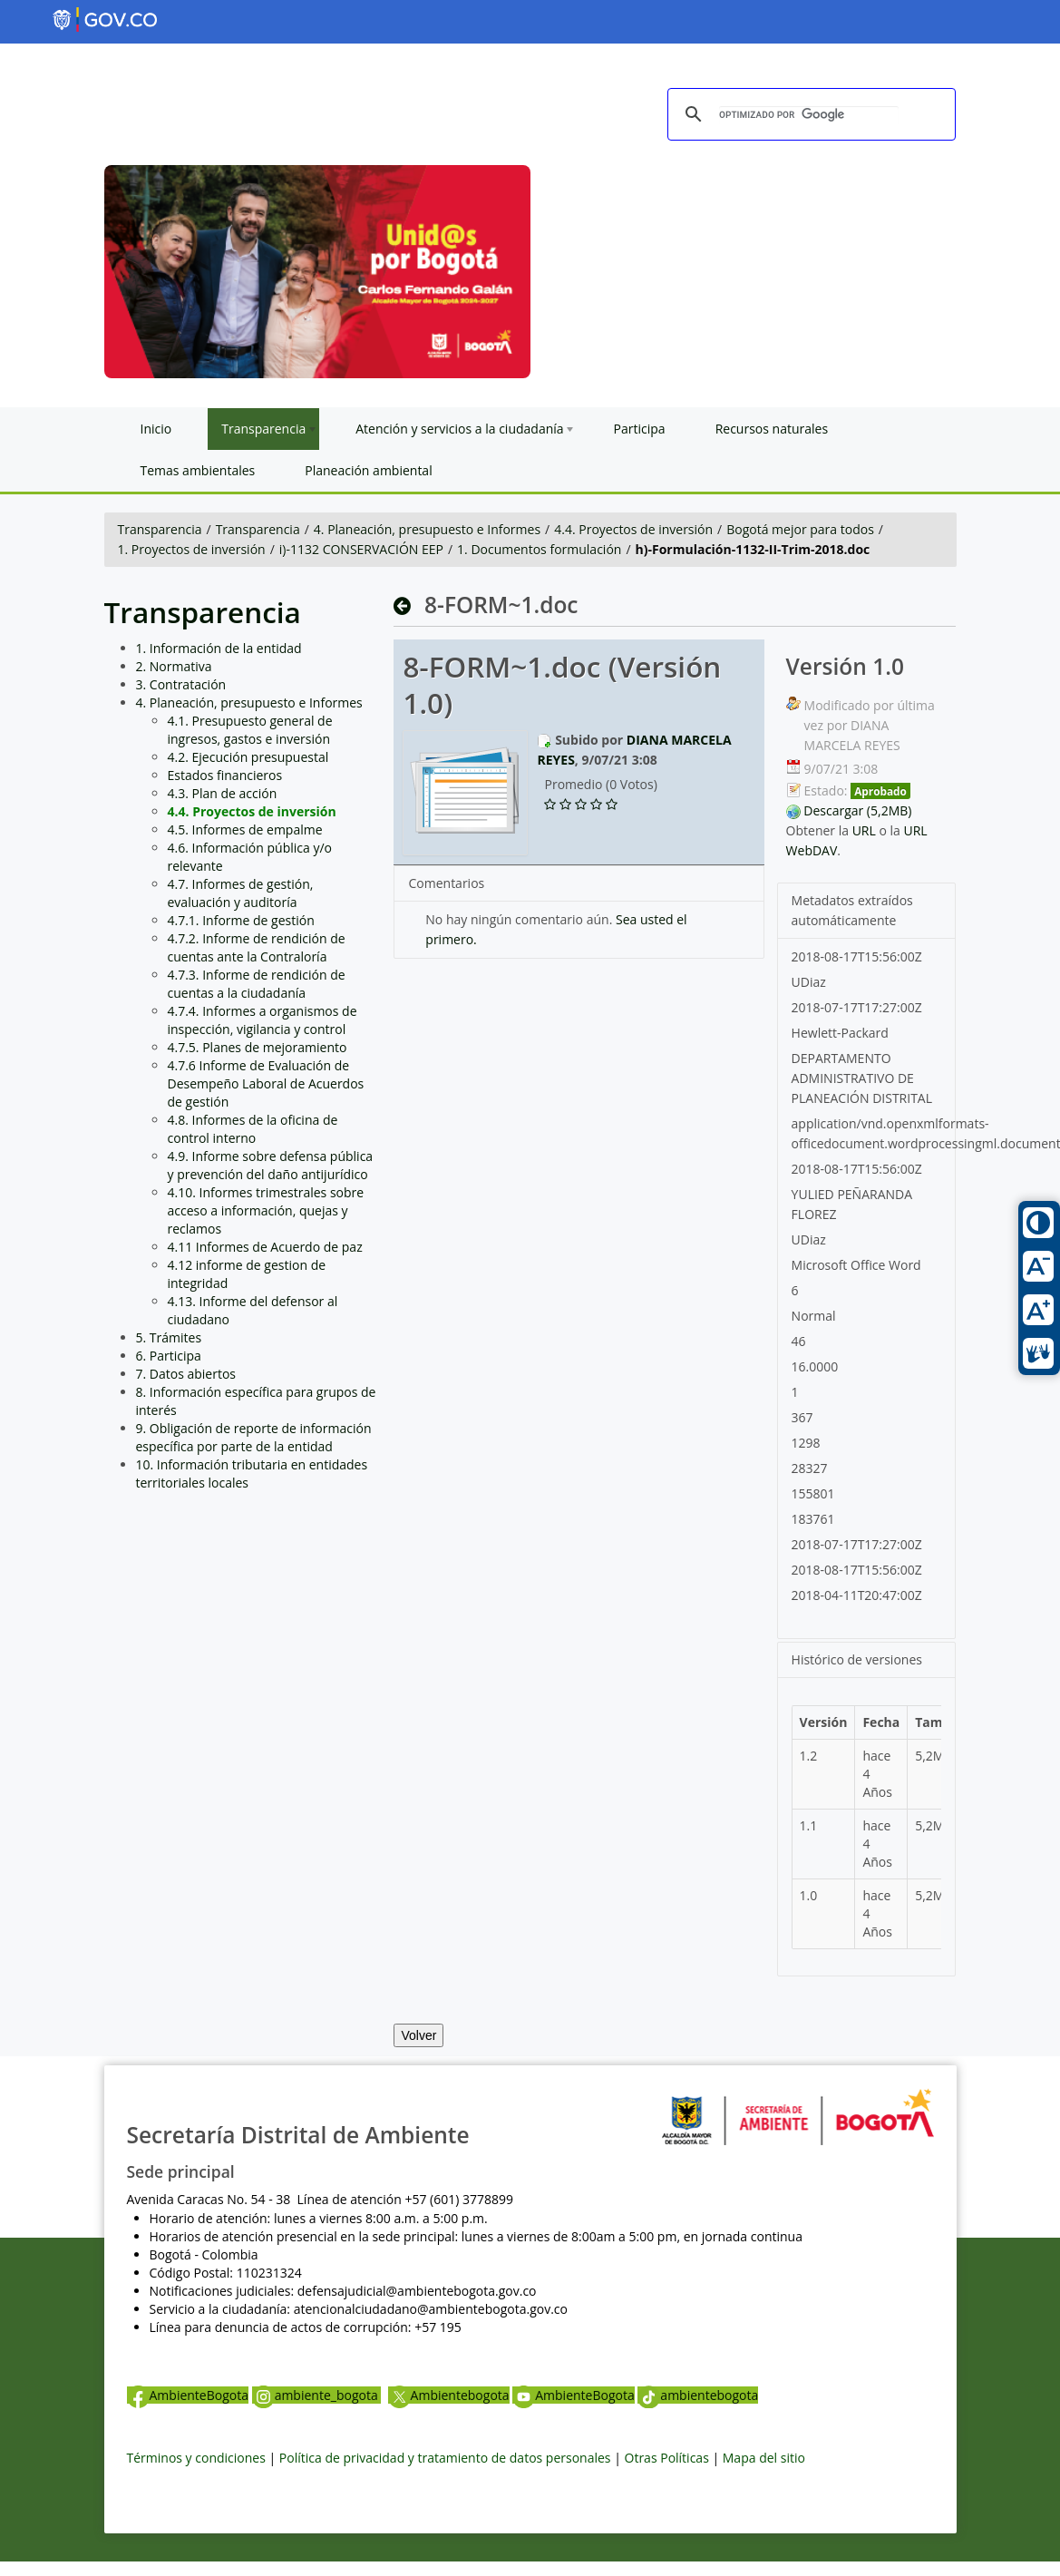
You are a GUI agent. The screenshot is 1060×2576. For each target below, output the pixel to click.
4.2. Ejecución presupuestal (248, 757)
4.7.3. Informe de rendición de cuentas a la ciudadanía (256, 983)
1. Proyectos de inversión (192, 549)
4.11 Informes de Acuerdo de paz (265, 1246)
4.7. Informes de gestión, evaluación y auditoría (241, 893)
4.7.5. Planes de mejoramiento (257, 1047)
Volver (418, 2035)
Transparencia (160, 529)
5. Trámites (169, 1337)
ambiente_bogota (317, 2395)
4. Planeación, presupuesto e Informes (427, 529)
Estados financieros (225, 775)
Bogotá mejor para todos (800, 529)
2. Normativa (174, 666)
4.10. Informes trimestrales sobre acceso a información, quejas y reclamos (266, 1210)
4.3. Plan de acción (222, 793)
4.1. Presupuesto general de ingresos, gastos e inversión (250, 729)
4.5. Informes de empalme (245, 829)
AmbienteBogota (187, 2395)
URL (864, 830)
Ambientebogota (449, 2395)
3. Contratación (181, 684)
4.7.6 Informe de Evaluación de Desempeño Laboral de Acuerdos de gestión (266, 1083)
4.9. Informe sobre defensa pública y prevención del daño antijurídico (271, 1165)
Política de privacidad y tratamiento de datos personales (445, 2457)
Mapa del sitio (764, 2457)
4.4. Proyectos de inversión (633, 529)
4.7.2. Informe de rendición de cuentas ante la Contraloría (256, 947)
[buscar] (809, 115)
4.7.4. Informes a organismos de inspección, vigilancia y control (262, 1020)
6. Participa (168, 1355)
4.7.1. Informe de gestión (241, 920)
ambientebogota (697, 2395)
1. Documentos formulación (539, 549)
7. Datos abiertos (186, 1373)
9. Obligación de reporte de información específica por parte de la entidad (254, 1437)
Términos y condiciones (196, 2457)
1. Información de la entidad (219, 648)
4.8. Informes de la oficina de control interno (253, 1129)
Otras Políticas (667, 2457)
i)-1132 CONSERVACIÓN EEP (361, 549)
